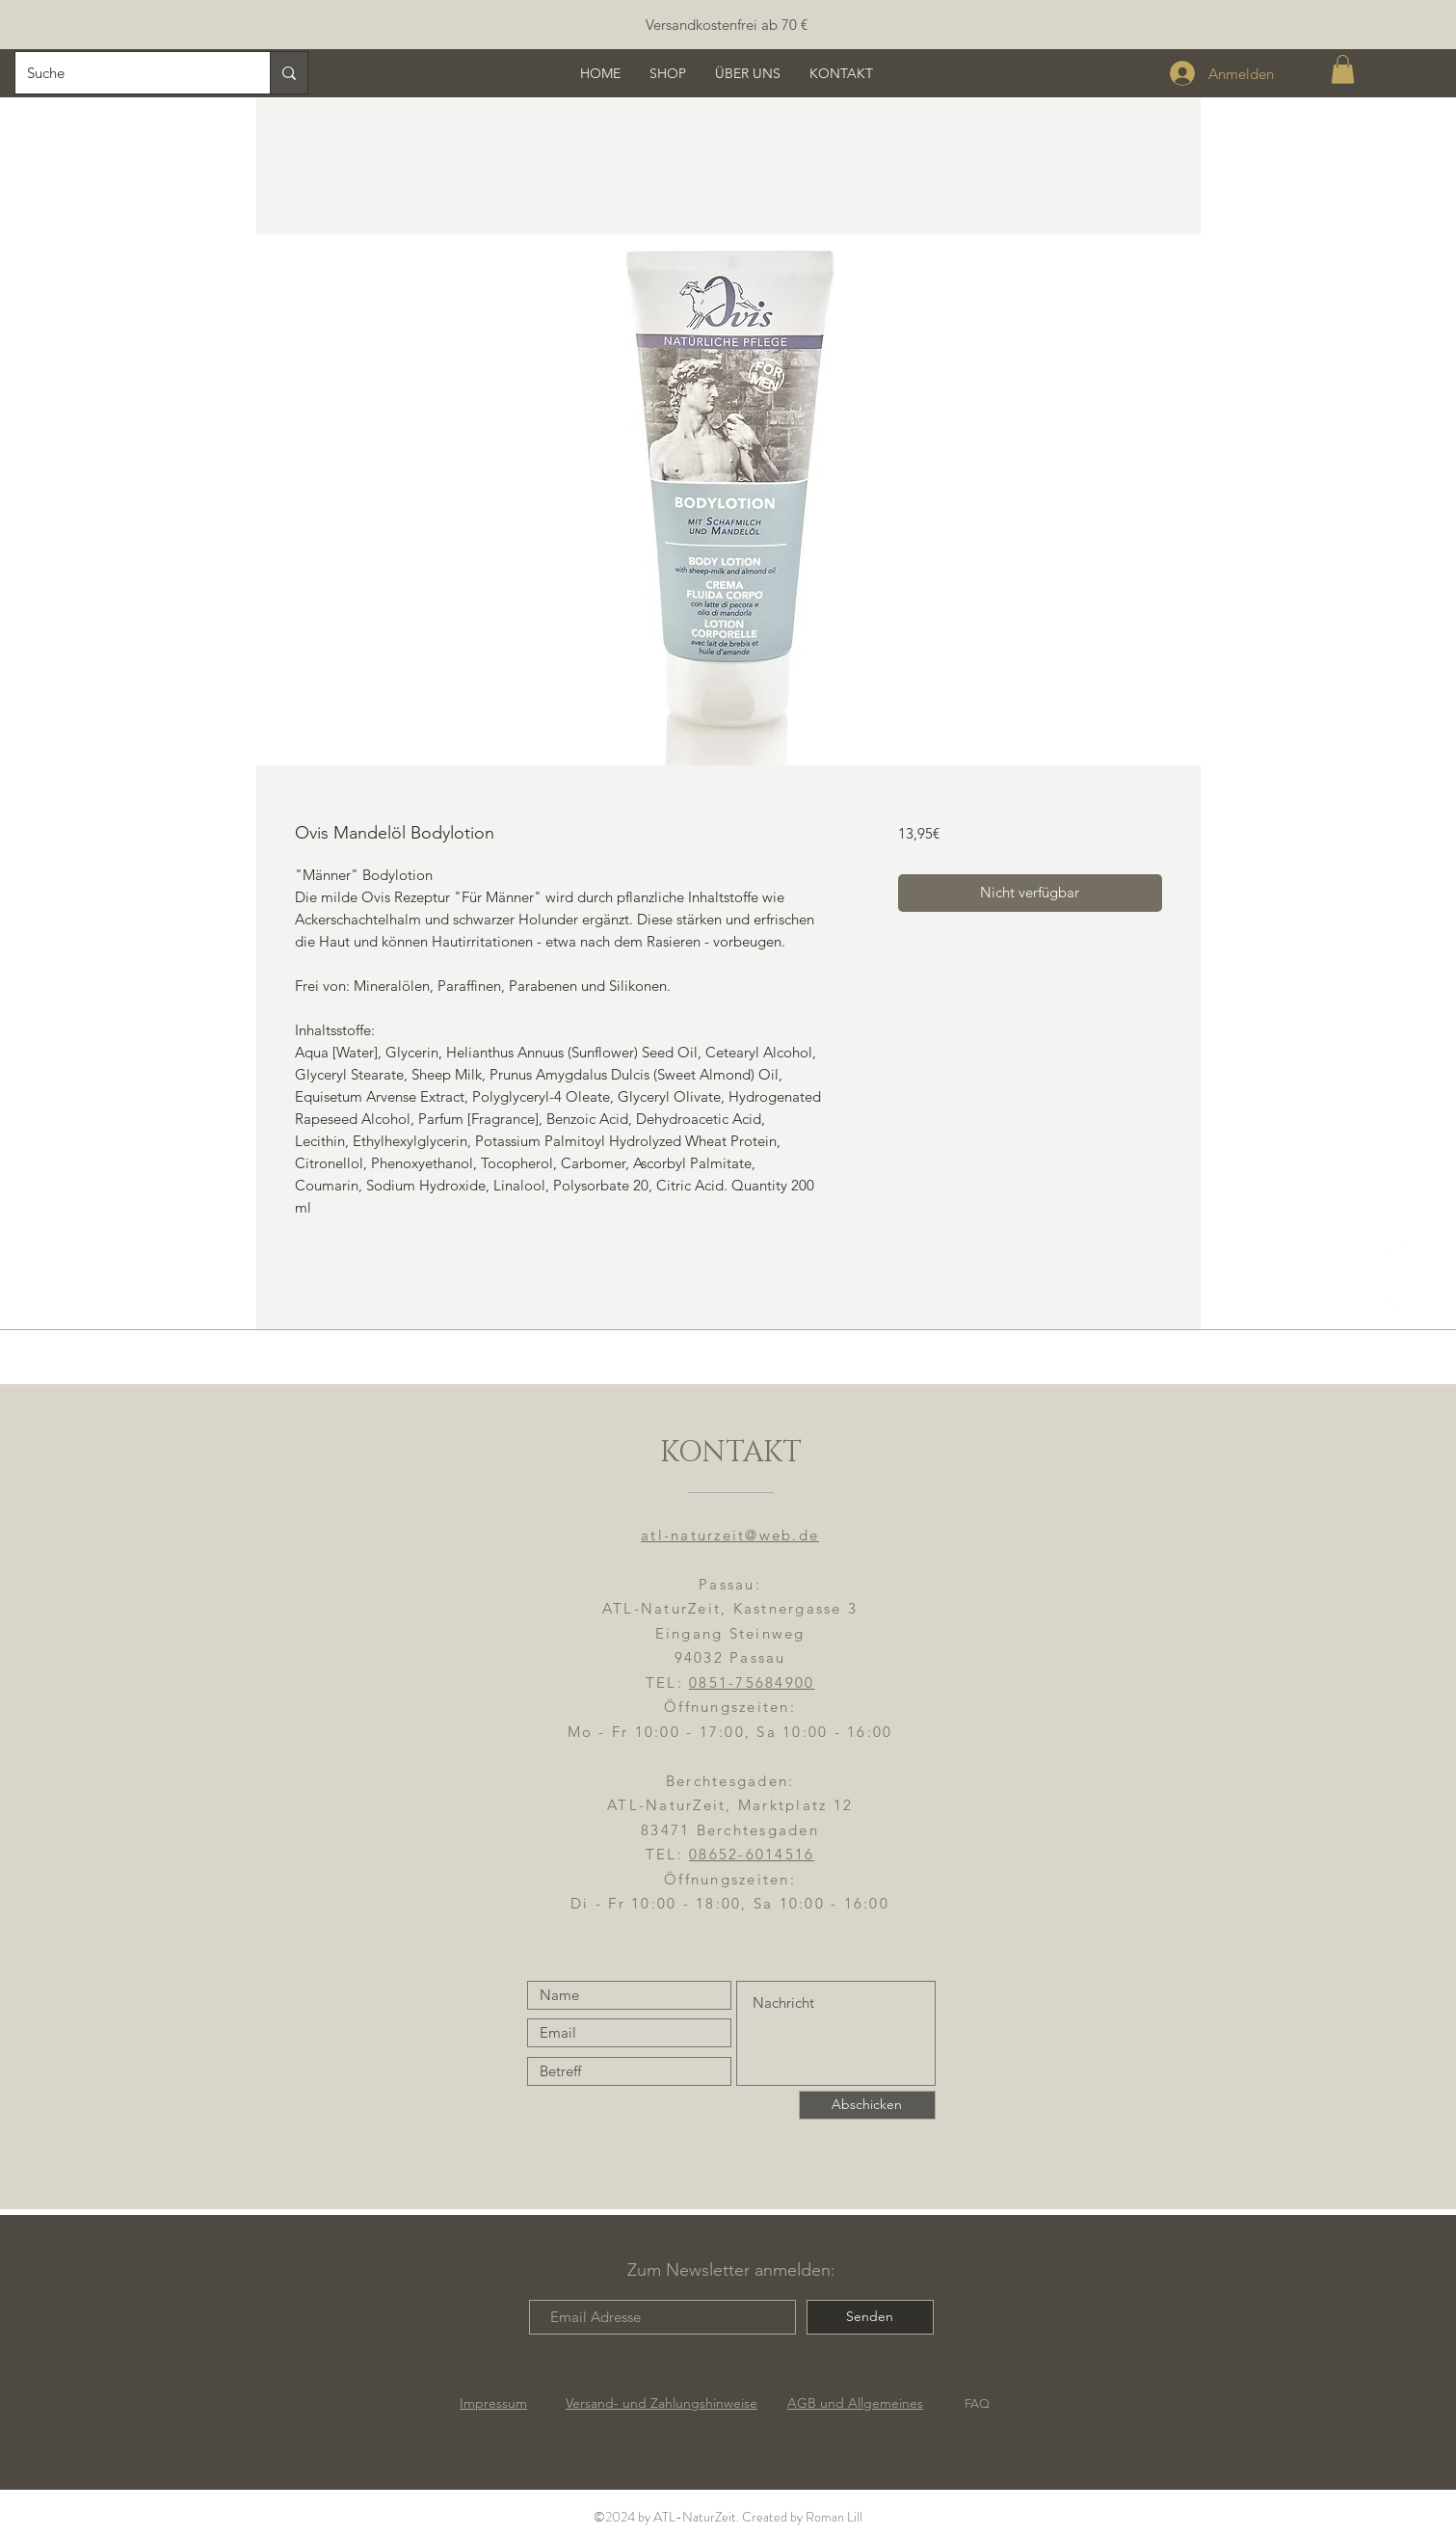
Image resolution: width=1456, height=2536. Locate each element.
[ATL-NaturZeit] (1398, 1254)
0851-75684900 (751, 1682)
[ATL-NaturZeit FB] (1398, 1204)
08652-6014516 (751, 1854)
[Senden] (870, 2317)
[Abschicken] (867, 2105)
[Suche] (128, 72)
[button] (1343, 69)
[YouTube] (1398, 1304)
